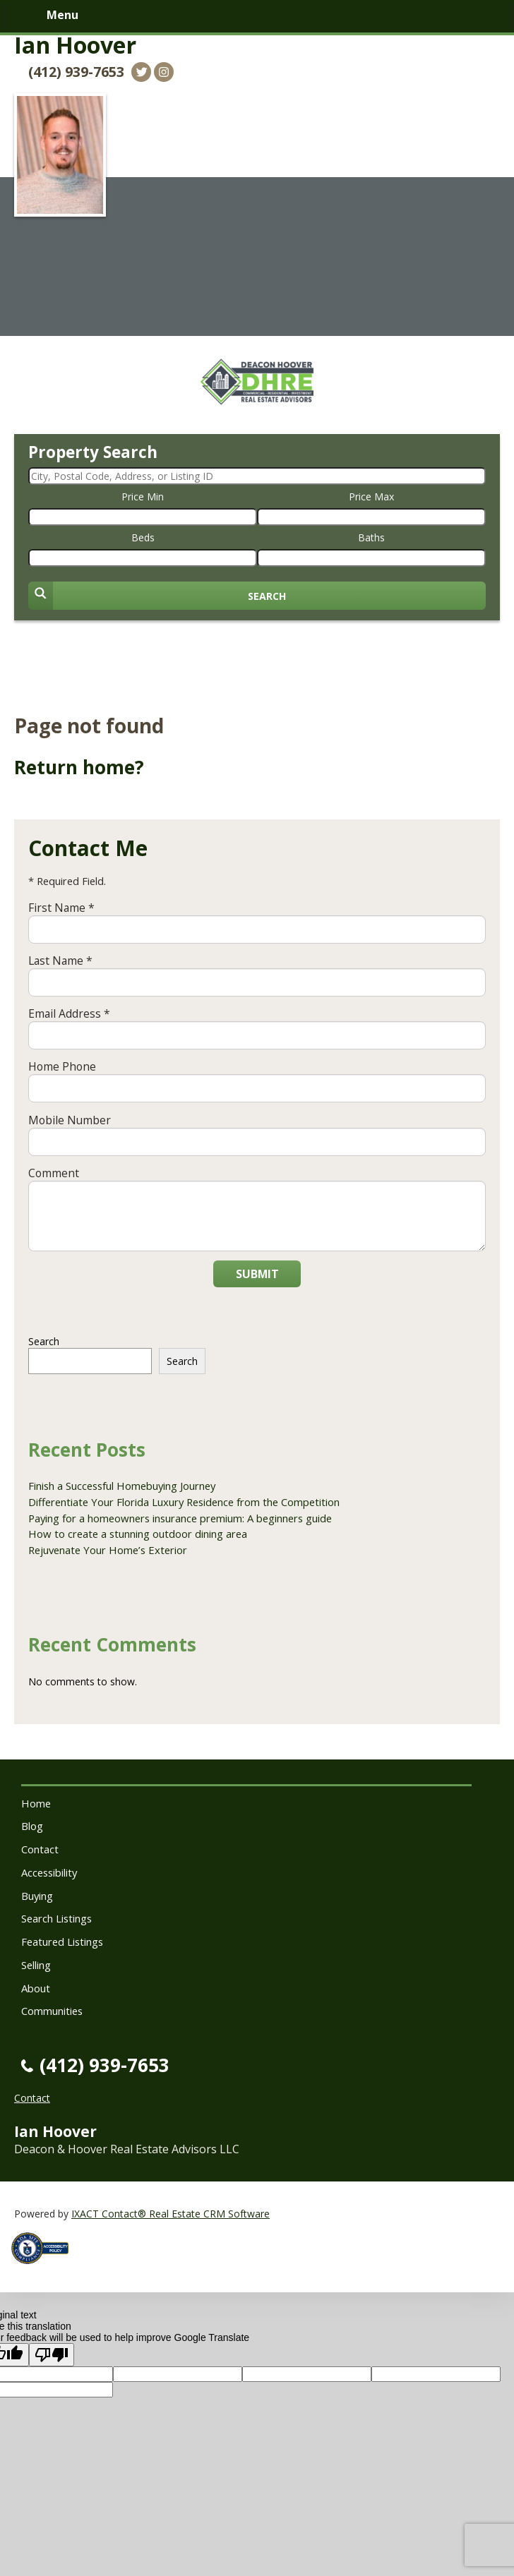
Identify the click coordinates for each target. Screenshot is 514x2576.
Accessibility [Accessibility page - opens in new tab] (49, 1872)
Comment (53, 1173)
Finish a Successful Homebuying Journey (121, 1486)
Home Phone (62, 1066)
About (35, 1988)
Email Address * (69, 1013)
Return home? (79, 767)
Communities (52, 2011)
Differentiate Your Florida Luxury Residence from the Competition (184, 1502)
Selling (36, 1965)
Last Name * (60, 960)
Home (36, 1803)
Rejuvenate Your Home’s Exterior (107, 1550)
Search (43, 1341)
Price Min (142, 496)
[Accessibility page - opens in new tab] (45, 2268)
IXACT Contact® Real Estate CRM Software (170, 2213)
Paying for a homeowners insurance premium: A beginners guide (180, 1518)
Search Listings (56, 1918)
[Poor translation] (51, 2354)
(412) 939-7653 (76, 71)
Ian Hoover (75, 45)
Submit (257, 1274)
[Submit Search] (257, 596)
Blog (32, 1826)
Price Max (371, 496)
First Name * (61, 907)
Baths (371, 537)
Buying (37, 1896)
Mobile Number (69, 1120)
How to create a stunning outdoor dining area (137, 1534)
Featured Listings (62, 1941)
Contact (40, 1849)
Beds (143, 537)
